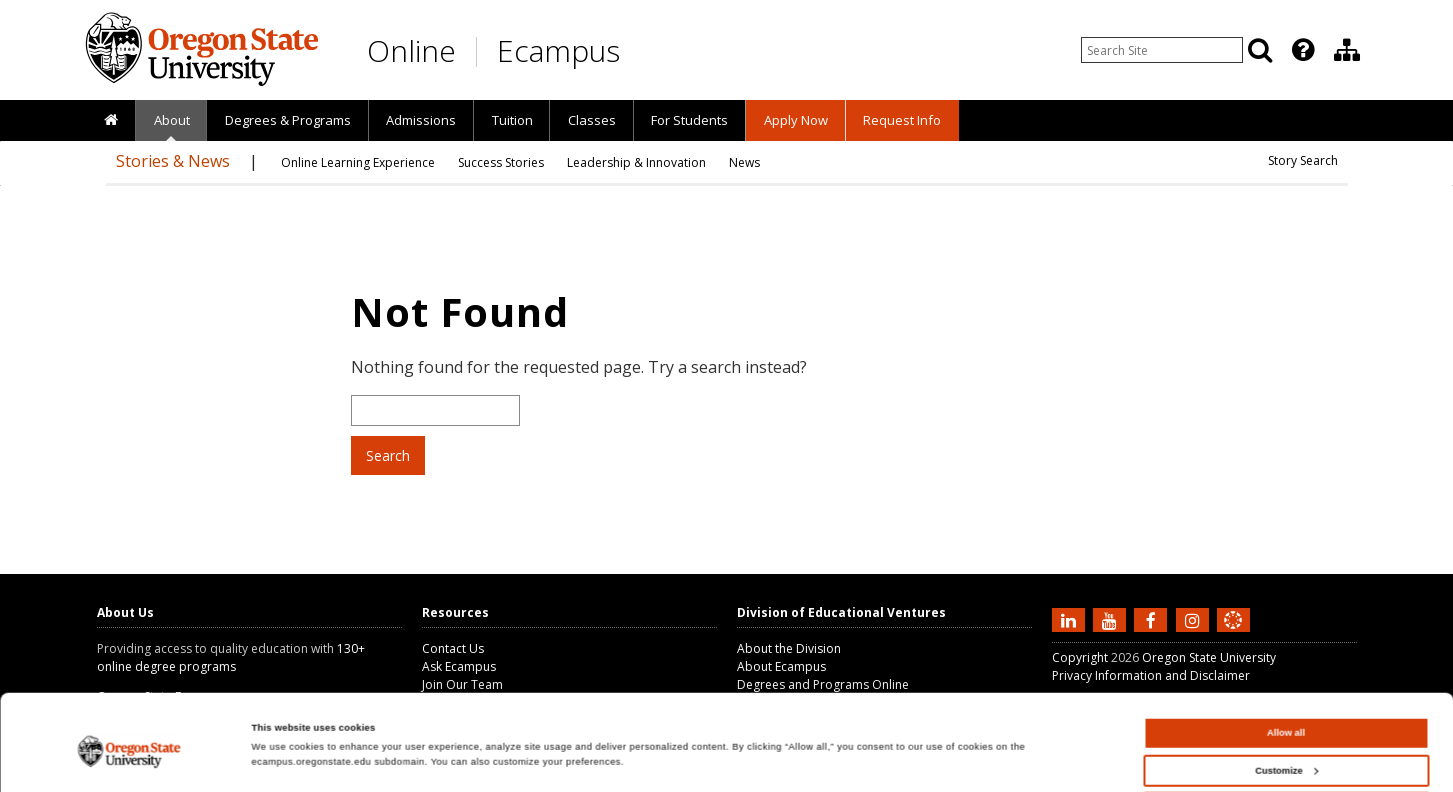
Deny (1286, 752)
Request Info (902, 120)
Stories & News (173, 161)
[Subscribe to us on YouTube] (1112, 619)
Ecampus (558, 50)
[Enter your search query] (1162, 50)
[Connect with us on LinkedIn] (1071, 619)
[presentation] (1301, 50)
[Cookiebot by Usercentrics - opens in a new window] (129, 758)
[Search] (1260, 50)
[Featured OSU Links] (1303, 50)
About (172, 120)
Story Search (1303, 160)
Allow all (1286, 677)
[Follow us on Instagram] (1195, 619)
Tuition (512, 120)
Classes (592, 120)
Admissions (421, 120)
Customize (1286, 714)
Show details (281, 741)
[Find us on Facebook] (1153, 619)
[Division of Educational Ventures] (1347, 50)
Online (411, 50)
